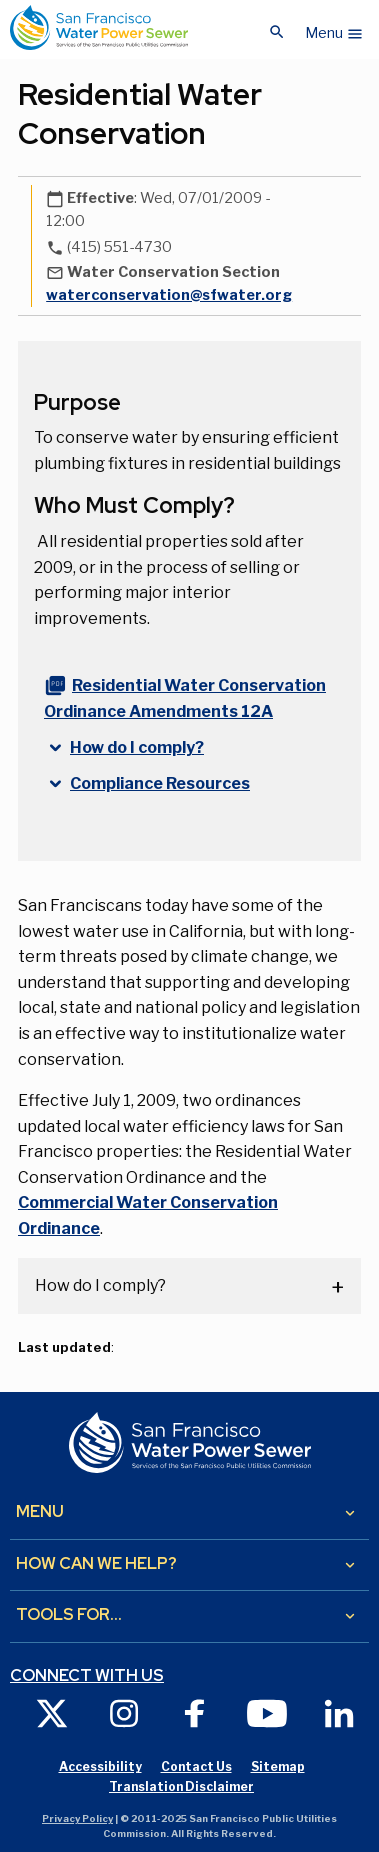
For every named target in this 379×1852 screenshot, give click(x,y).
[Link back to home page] (99, 27)
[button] (334, 28)
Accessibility (100, 1766)
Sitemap (278, 1766)
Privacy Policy (77, 1818)
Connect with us (87, 1676)
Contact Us (196, 1766)
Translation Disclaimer (181, 1786)
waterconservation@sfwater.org (169, 295)
